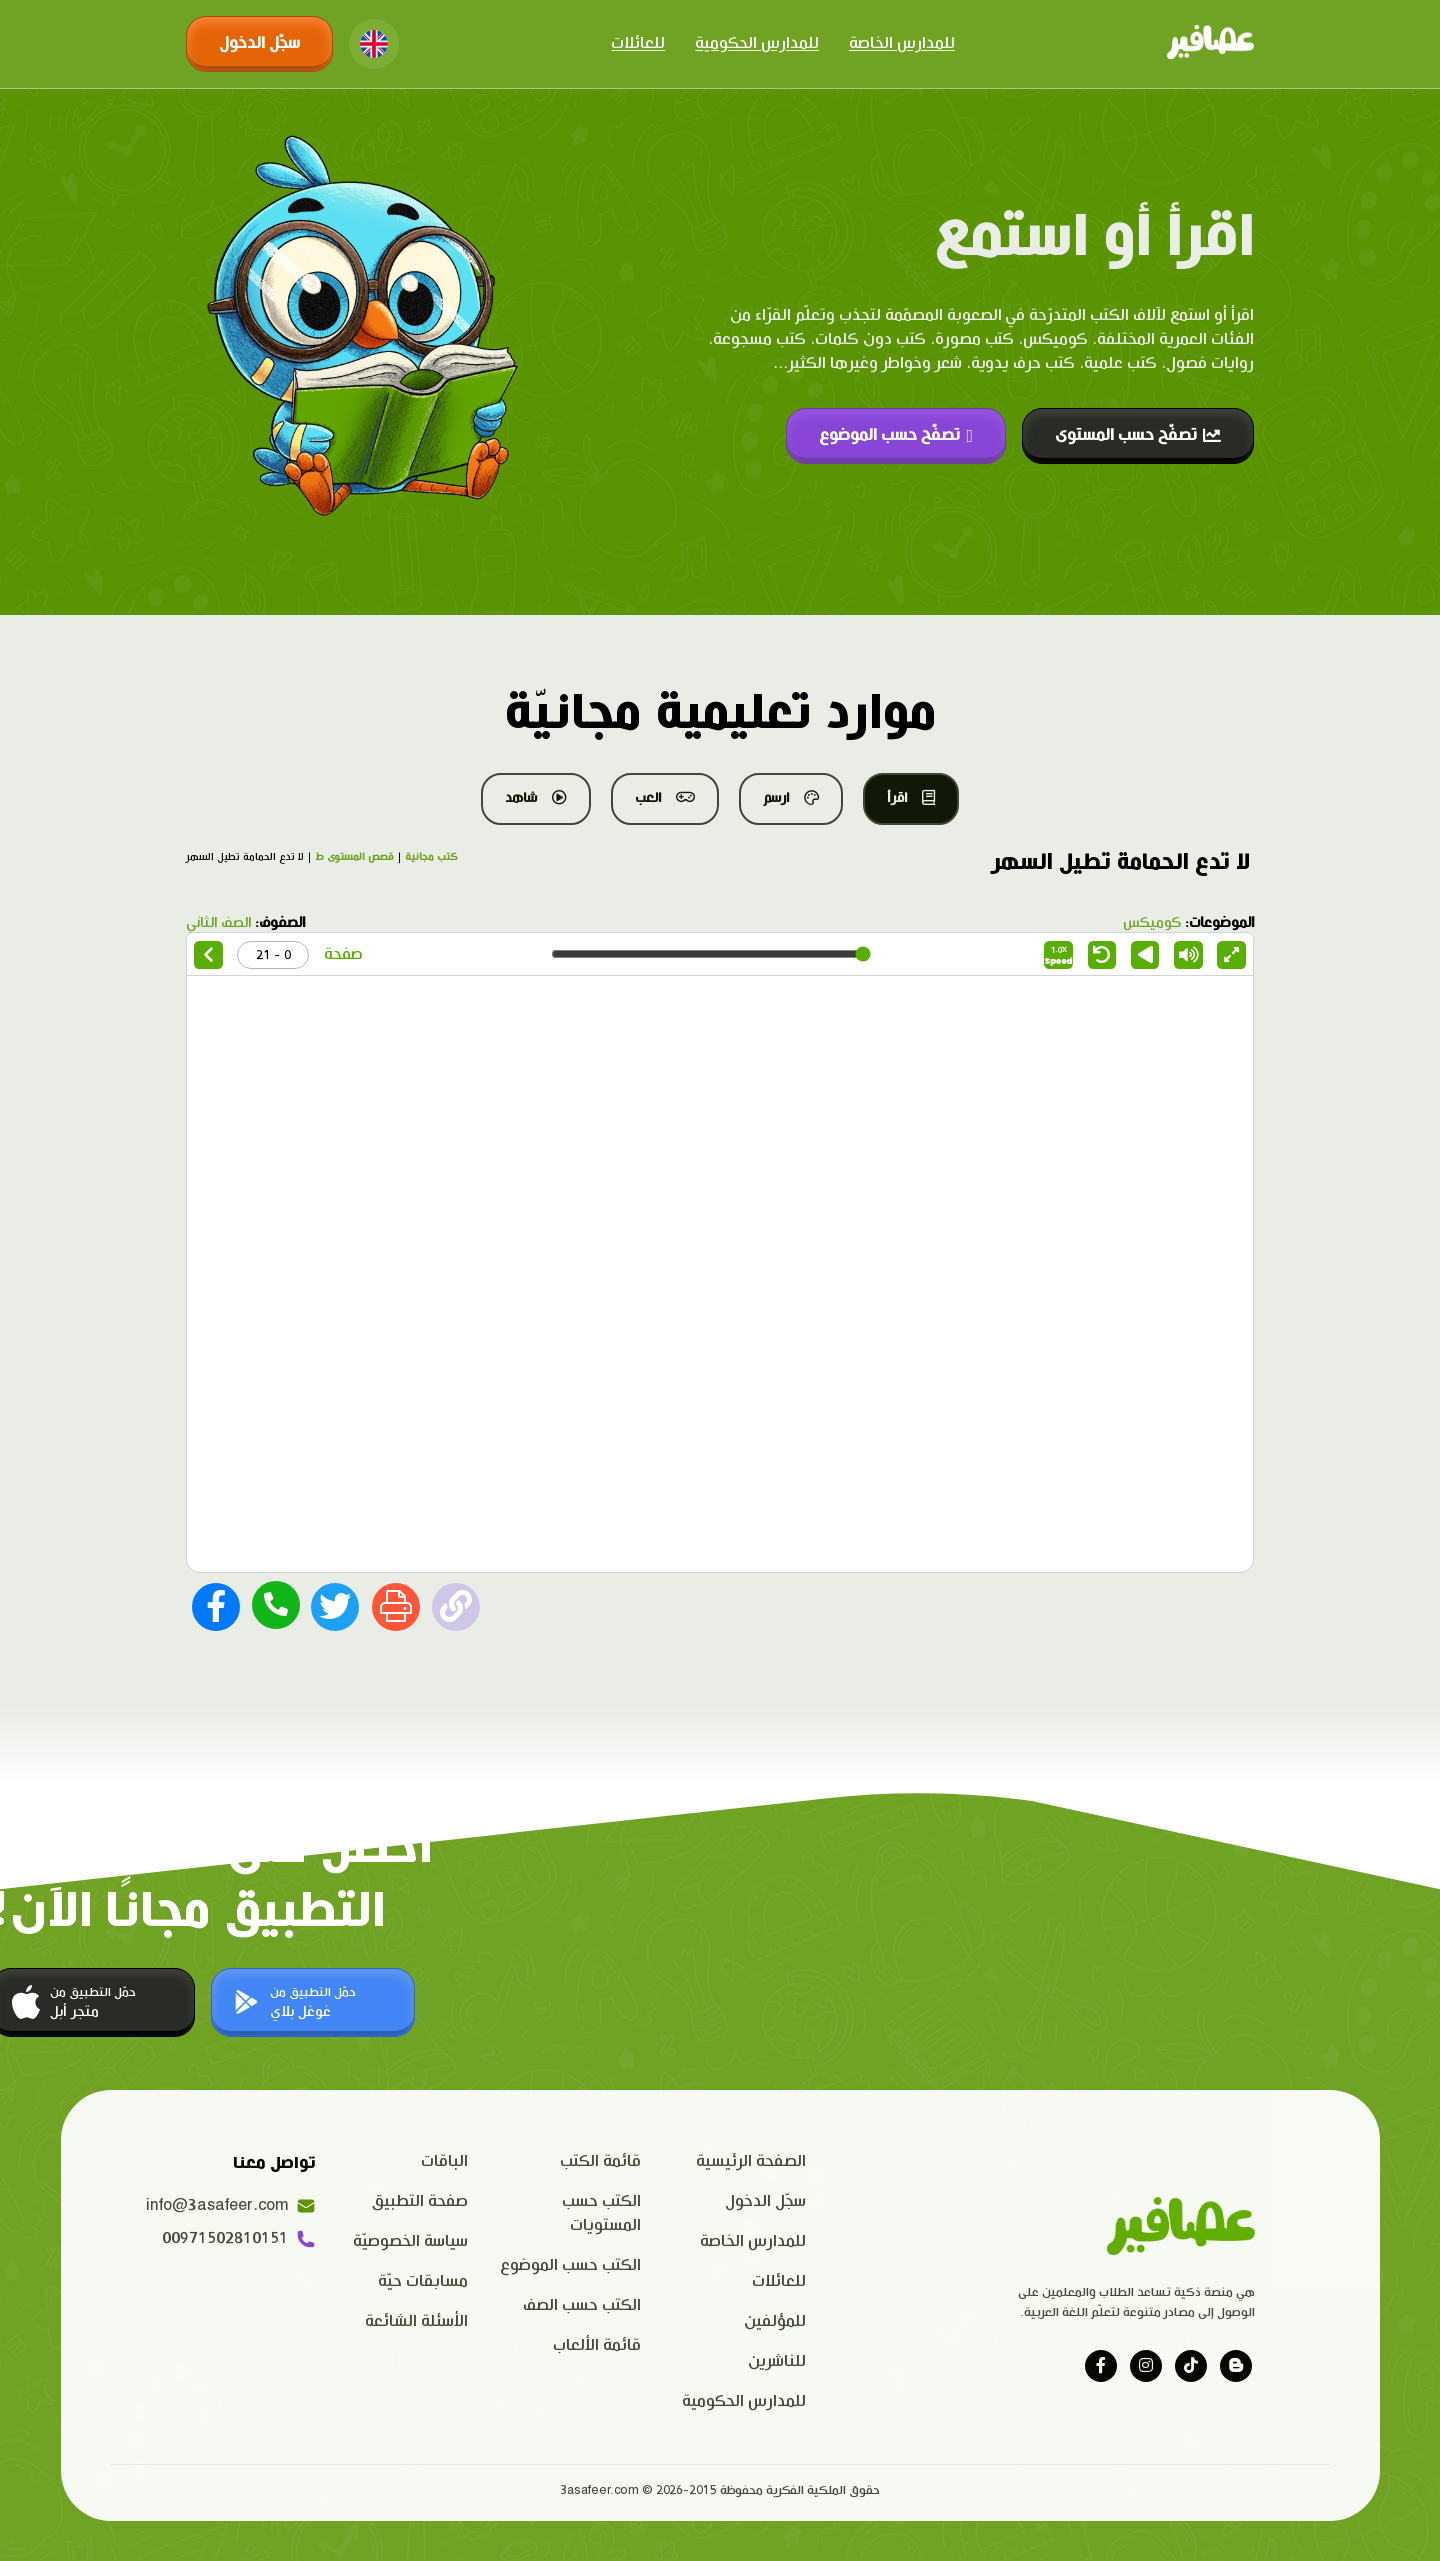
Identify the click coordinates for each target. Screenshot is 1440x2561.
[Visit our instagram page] (1146, 2366)
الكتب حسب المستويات (601, 2213)
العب (665, 798)
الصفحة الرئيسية (751, 2161)
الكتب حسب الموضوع (570, 2265)
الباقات (444, 2161)
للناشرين (777, 2361)
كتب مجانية (431, 857)
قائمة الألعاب (597, 2345)
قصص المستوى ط (354, 857)
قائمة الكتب (600, 2161)
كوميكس (1152, 923)
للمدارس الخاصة (902, 43)
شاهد (536, 798)
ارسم (791, 798)
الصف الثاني (218, 923)
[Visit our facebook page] (1101, 2366)
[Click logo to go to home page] (1210, 44)
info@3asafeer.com (231, 2206)
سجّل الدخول (259, 43)
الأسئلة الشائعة (416, 2321)
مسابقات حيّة (423, 2281)
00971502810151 (239, 2239)
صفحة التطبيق (420, 2201)
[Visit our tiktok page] (1191, 2366)
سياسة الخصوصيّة (410, 2241)
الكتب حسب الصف (582, 2305)
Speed (1059, 956)
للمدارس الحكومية (757, 43)
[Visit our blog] (1236, 2366)
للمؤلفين (775, 2321)
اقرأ (911, 798)
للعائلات (638, 43)
